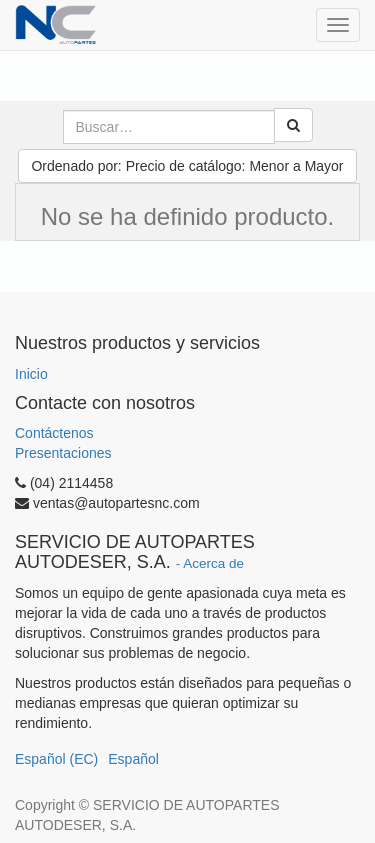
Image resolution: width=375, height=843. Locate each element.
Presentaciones (63, 453)
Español (133, 759)
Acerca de (213, 563)
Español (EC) (56, 759)
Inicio (31, 374)
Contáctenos (54, 433)
